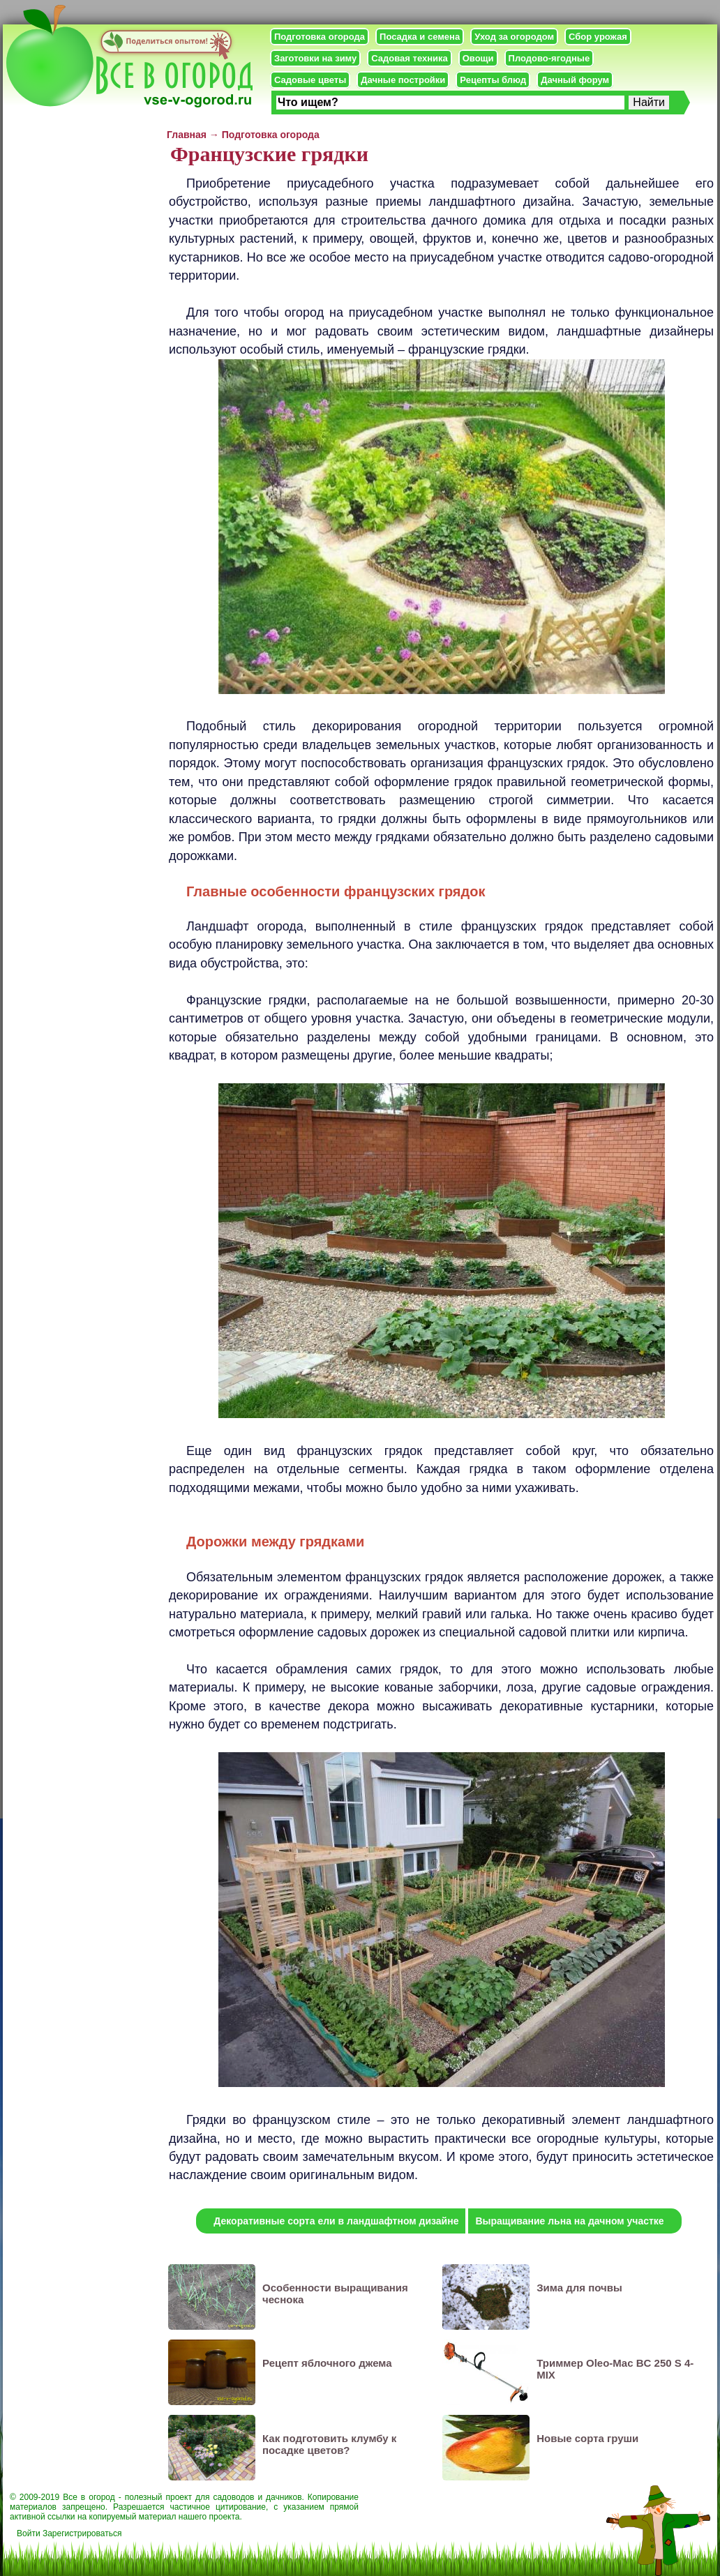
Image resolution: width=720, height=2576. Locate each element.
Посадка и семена (420, 36)
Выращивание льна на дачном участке (569, 2221)
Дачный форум (575, 80)
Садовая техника (409, 58)
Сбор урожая (598, 36)
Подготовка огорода (319, 36)
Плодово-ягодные (549, 58)
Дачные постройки (403, 80)
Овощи (478, 58)
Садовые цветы (310, 80)
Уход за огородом (514, 36)
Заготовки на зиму (315, 58)
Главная (187, 134)
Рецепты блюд (493, 80)
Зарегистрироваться (82, 2533)
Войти (28, 2533)
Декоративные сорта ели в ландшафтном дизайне (335, 2221)
